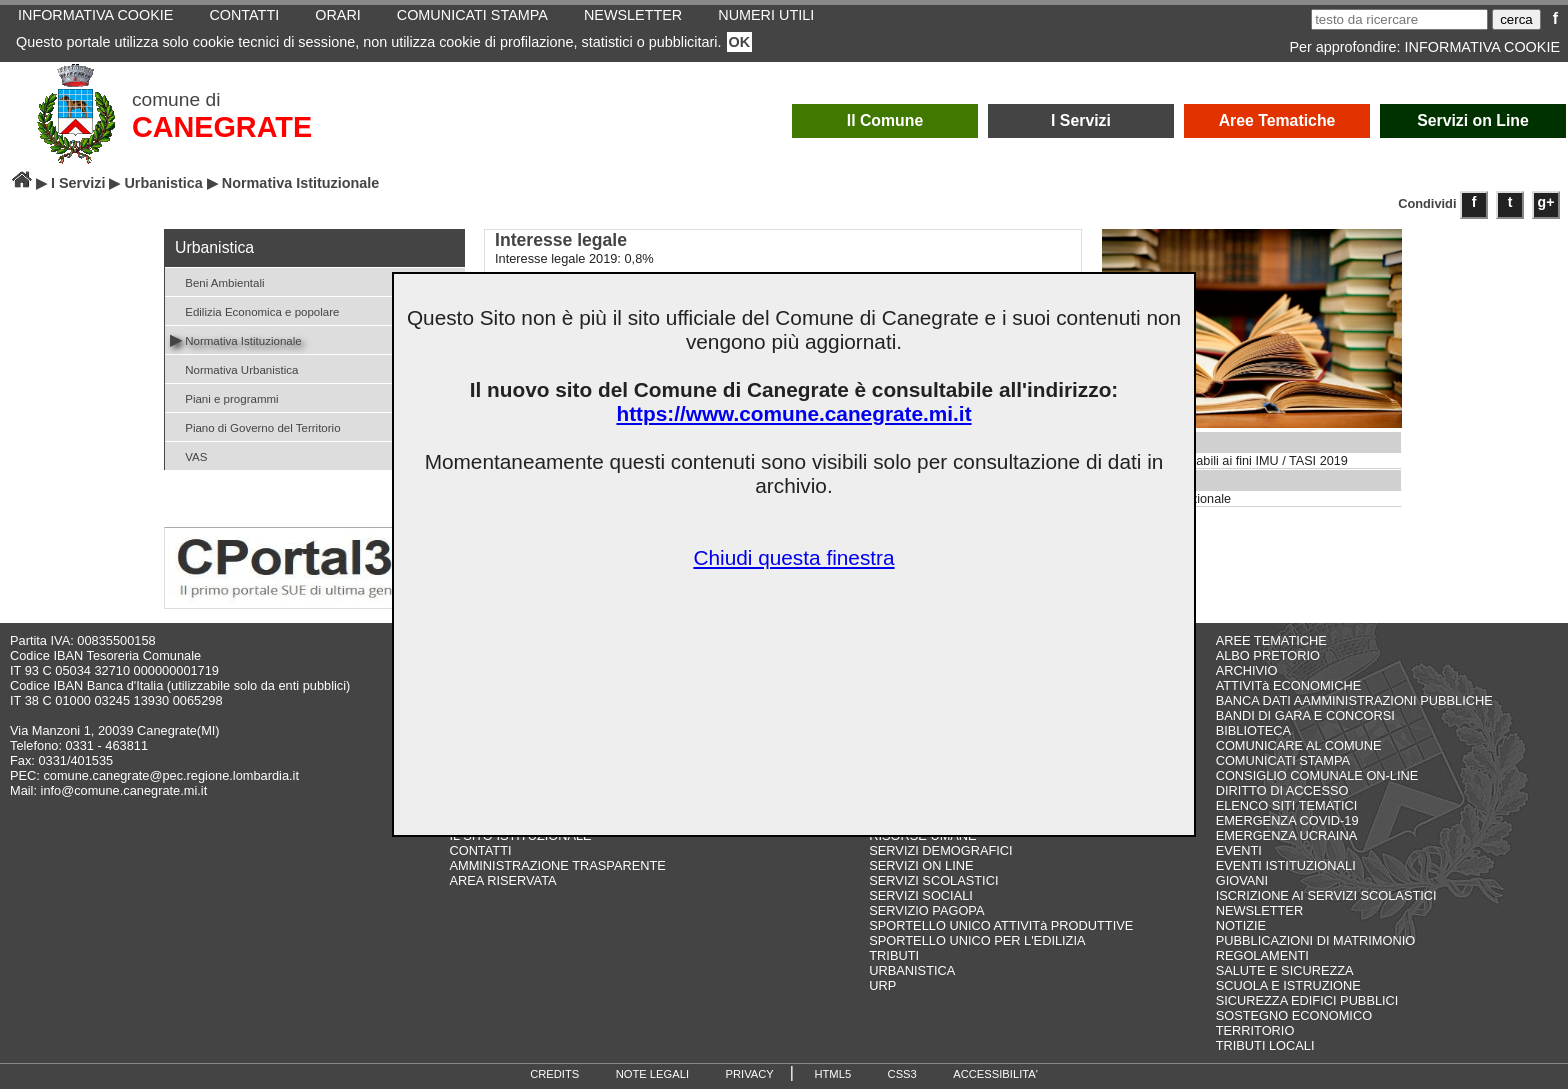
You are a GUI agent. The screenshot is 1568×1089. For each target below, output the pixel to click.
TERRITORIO (1255, 1030)
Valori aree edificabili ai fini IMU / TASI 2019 (1225, 461)
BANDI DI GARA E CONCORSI (1305, 715)
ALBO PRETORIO (1268, 655)
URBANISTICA (912, 970)
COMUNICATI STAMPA (1283, 760)
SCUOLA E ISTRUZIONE (1288, 985)
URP (882, 985)
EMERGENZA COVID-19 (1287, 820)
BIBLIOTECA (1253, 730)
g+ (1546, 202)
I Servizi (1081, 120)
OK (740, 42)
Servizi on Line (1473, 120)
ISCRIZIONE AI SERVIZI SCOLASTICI (1326, 895)
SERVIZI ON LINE (921, 865)
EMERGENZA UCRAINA (1287, 835)
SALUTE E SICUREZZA (1285, 970)
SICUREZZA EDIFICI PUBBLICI (1307, 1000)
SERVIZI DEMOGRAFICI (940, 850)
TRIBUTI (894, 955)
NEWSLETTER (1259, 910)
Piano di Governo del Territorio (255, 426)
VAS (188, 455)
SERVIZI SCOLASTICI (933, 880)
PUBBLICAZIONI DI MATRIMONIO (1316, 940)
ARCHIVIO (1247, 670)
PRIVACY (750, 1074)
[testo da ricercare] (1399, 19)
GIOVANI (1242, 880)
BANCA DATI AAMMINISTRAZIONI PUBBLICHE (1354, 700)
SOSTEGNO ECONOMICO (1294, 1015)
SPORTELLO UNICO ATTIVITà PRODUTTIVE (1001, 925)
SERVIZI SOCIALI (921, 895)
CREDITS (554, 1074)
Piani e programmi (224, 397)
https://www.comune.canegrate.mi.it (793, 413)
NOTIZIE (1241, 925)
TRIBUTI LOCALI (1265, 1045)
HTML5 (832, 1074)
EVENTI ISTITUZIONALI (1286, 865)
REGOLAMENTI (1262, 955)
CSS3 (902, 1074)
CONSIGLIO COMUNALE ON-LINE (1317, 775)
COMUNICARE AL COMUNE (1299, 745)
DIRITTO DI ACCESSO (1282, 790)
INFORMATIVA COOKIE (1482, 47)
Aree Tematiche (1277, 120)
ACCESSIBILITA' (995, 1074)
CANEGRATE (222, 127)
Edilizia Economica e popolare (254, 310)
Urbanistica (163, 183)
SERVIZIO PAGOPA (926, 910)
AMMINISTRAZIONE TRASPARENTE (557, 865)
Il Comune (885, 120)
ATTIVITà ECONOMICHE (1289, 685)
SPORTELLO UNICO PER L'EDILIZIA (977, 940)
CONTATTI (480, 850)
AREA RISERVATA (502, 880)
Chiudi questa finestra (793, 557)
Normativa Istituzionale (236, 339)
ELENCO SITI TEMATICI (1287, 805)
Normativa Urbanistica (234, 368)
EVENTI (1239, 850)
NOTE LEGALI (652, 1074)
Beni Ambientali (217, 281)
